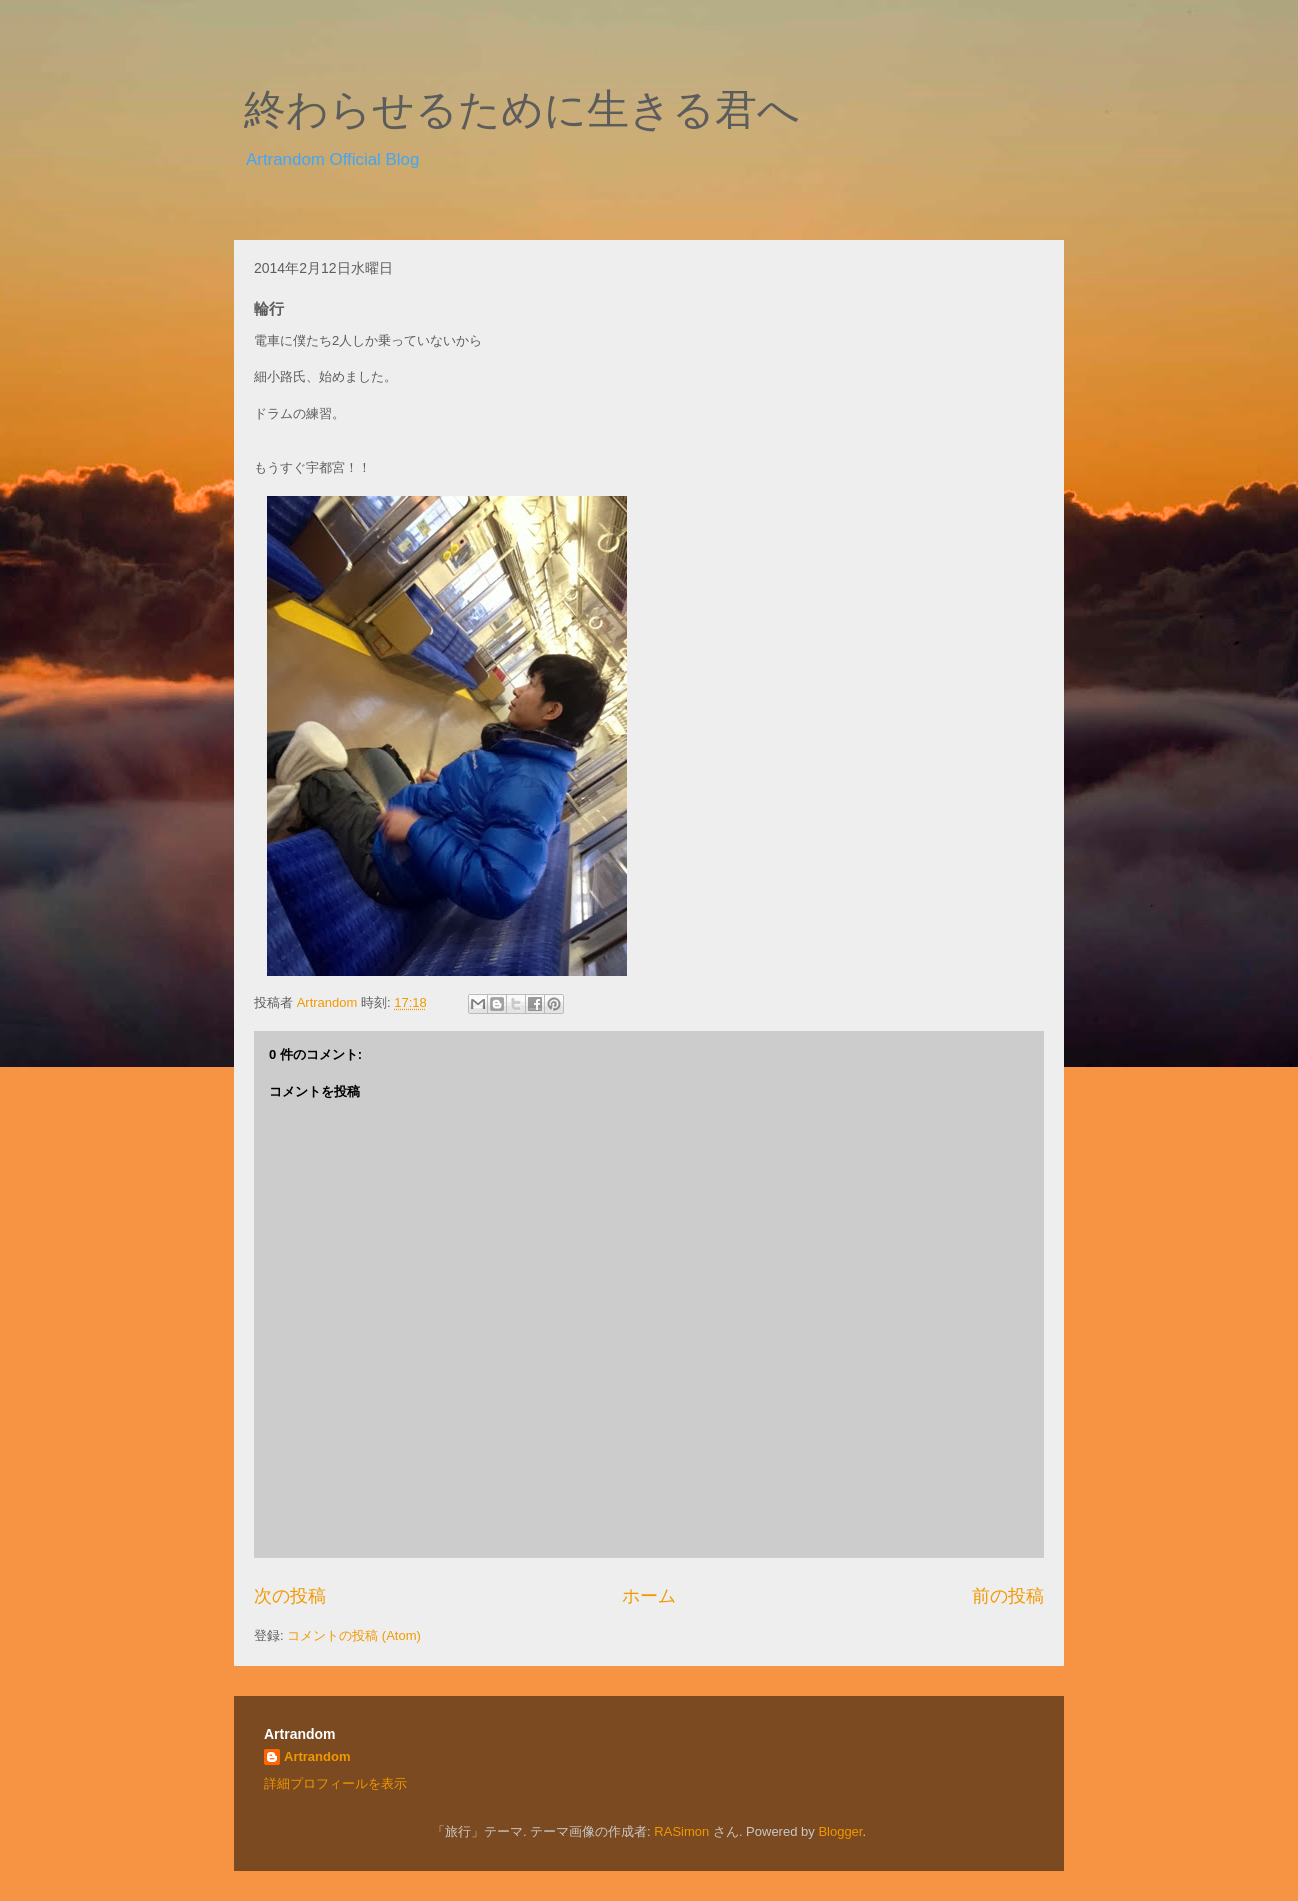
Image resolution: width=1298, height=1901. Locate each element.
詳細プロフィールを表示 (335, 1783)
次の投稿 (290, 1596)
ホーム (649, 1596)
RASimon (681, 1831)
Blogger (840, 1831)
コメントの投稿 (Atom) (354, 1635)
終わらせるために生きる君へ (522, 110)
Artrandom (317, 1756)
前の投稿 (1008, 1596)
